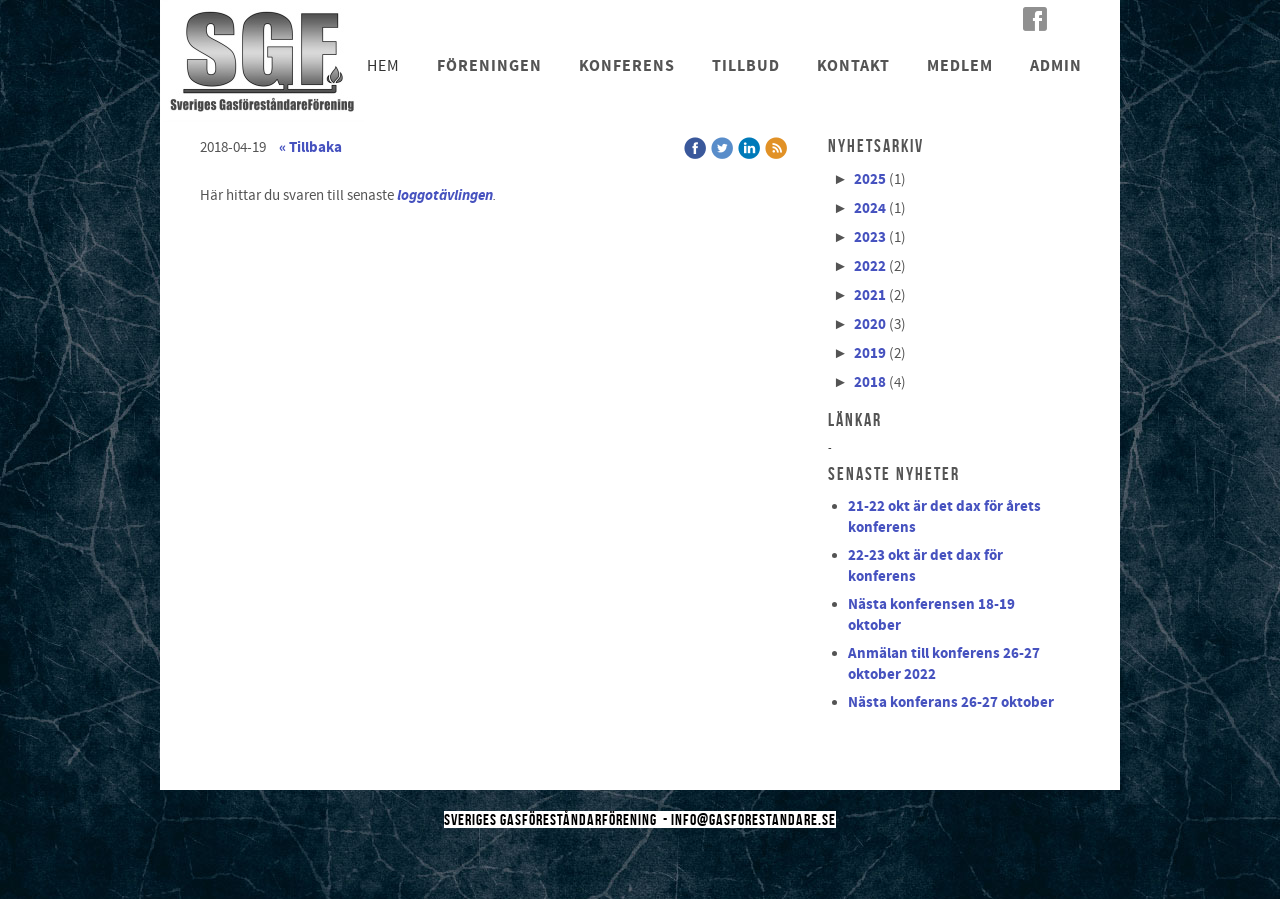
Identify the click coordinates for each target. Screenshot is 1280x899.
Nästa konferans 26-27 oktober (951, 702)
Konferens (627, 66)
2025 (870, 179)
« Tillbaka (310, 147)
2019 (870, 353)
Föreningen (489, 66)
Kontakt (853, 66)
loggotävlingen (445, 195)
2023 (870, 237)
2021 (870, 295)
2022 (870, 266)
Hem (383, 66)
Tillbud (746, 66)
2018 (870, 382)
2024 (870, 208)
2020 (870, 324)
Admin (1056, 66)
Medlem (960, 66)
